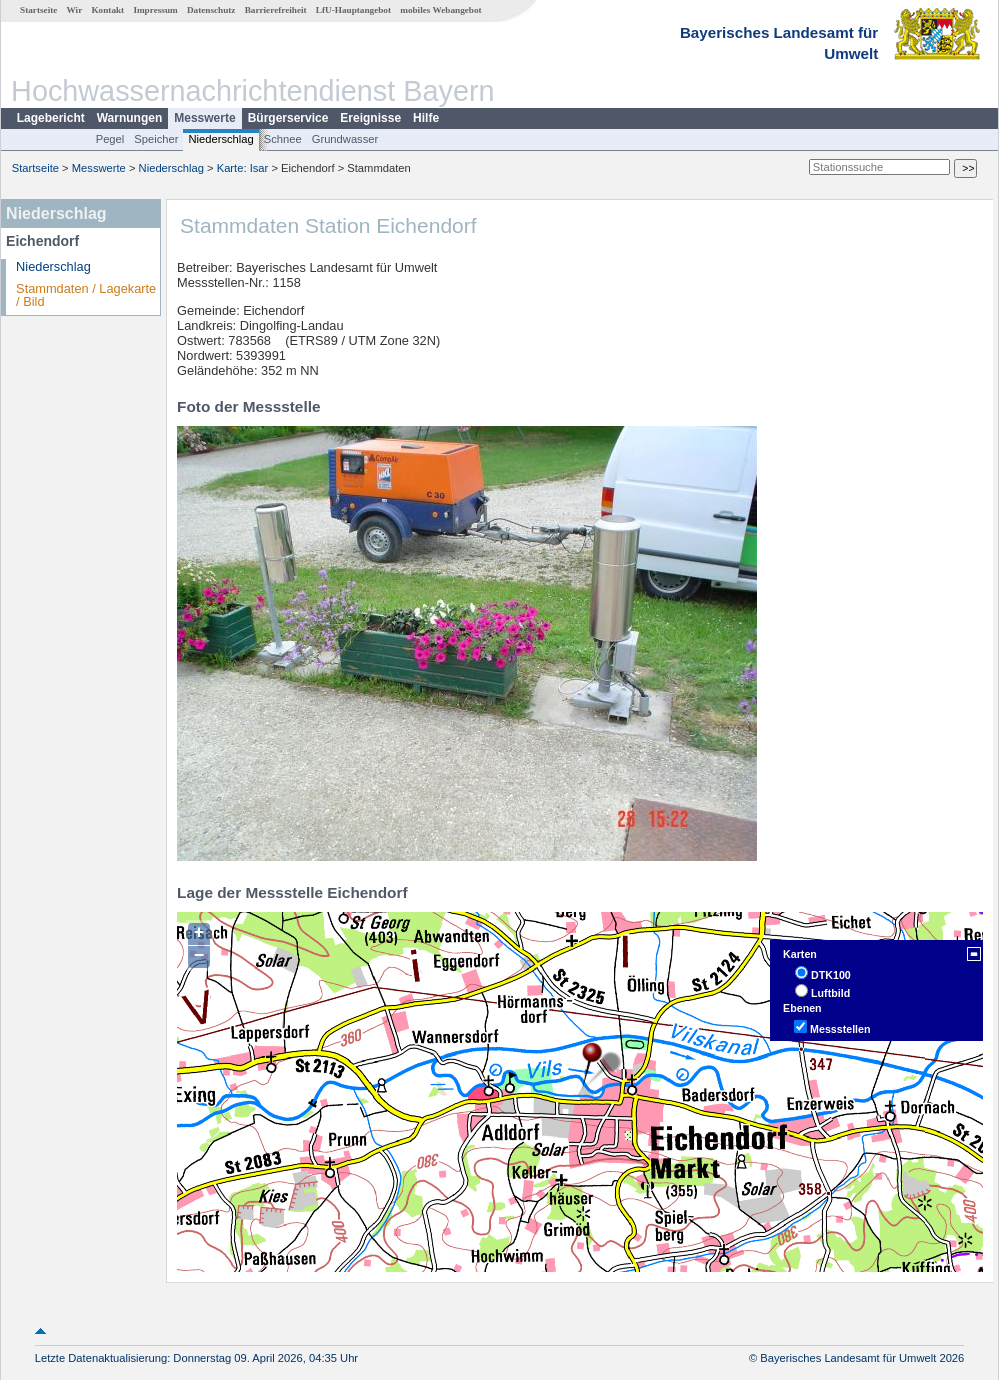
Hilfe (426, 118)
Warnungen (130, 118)
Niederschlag (220, 139)
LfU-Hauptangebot (353, 10)
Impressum (155, 10)
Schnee (283, 139)
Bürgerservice (288, 118)
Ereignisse (370, 118)
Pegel (110, 139)
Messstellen (840, 1029)
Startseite (38, 10)
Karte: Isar (243, 168)
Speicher (156, 139)
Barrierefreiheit (276, 10)
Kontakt (107, 10)
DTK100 (831, 975)
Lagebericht (51, 118)
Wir (75, 10)
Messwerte (204, 118)
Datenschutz (211, 10)
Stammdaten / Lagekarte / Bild (86, 295)
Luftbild (830, 993)
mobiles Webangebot (440, 10)
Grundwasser (345, 139)
